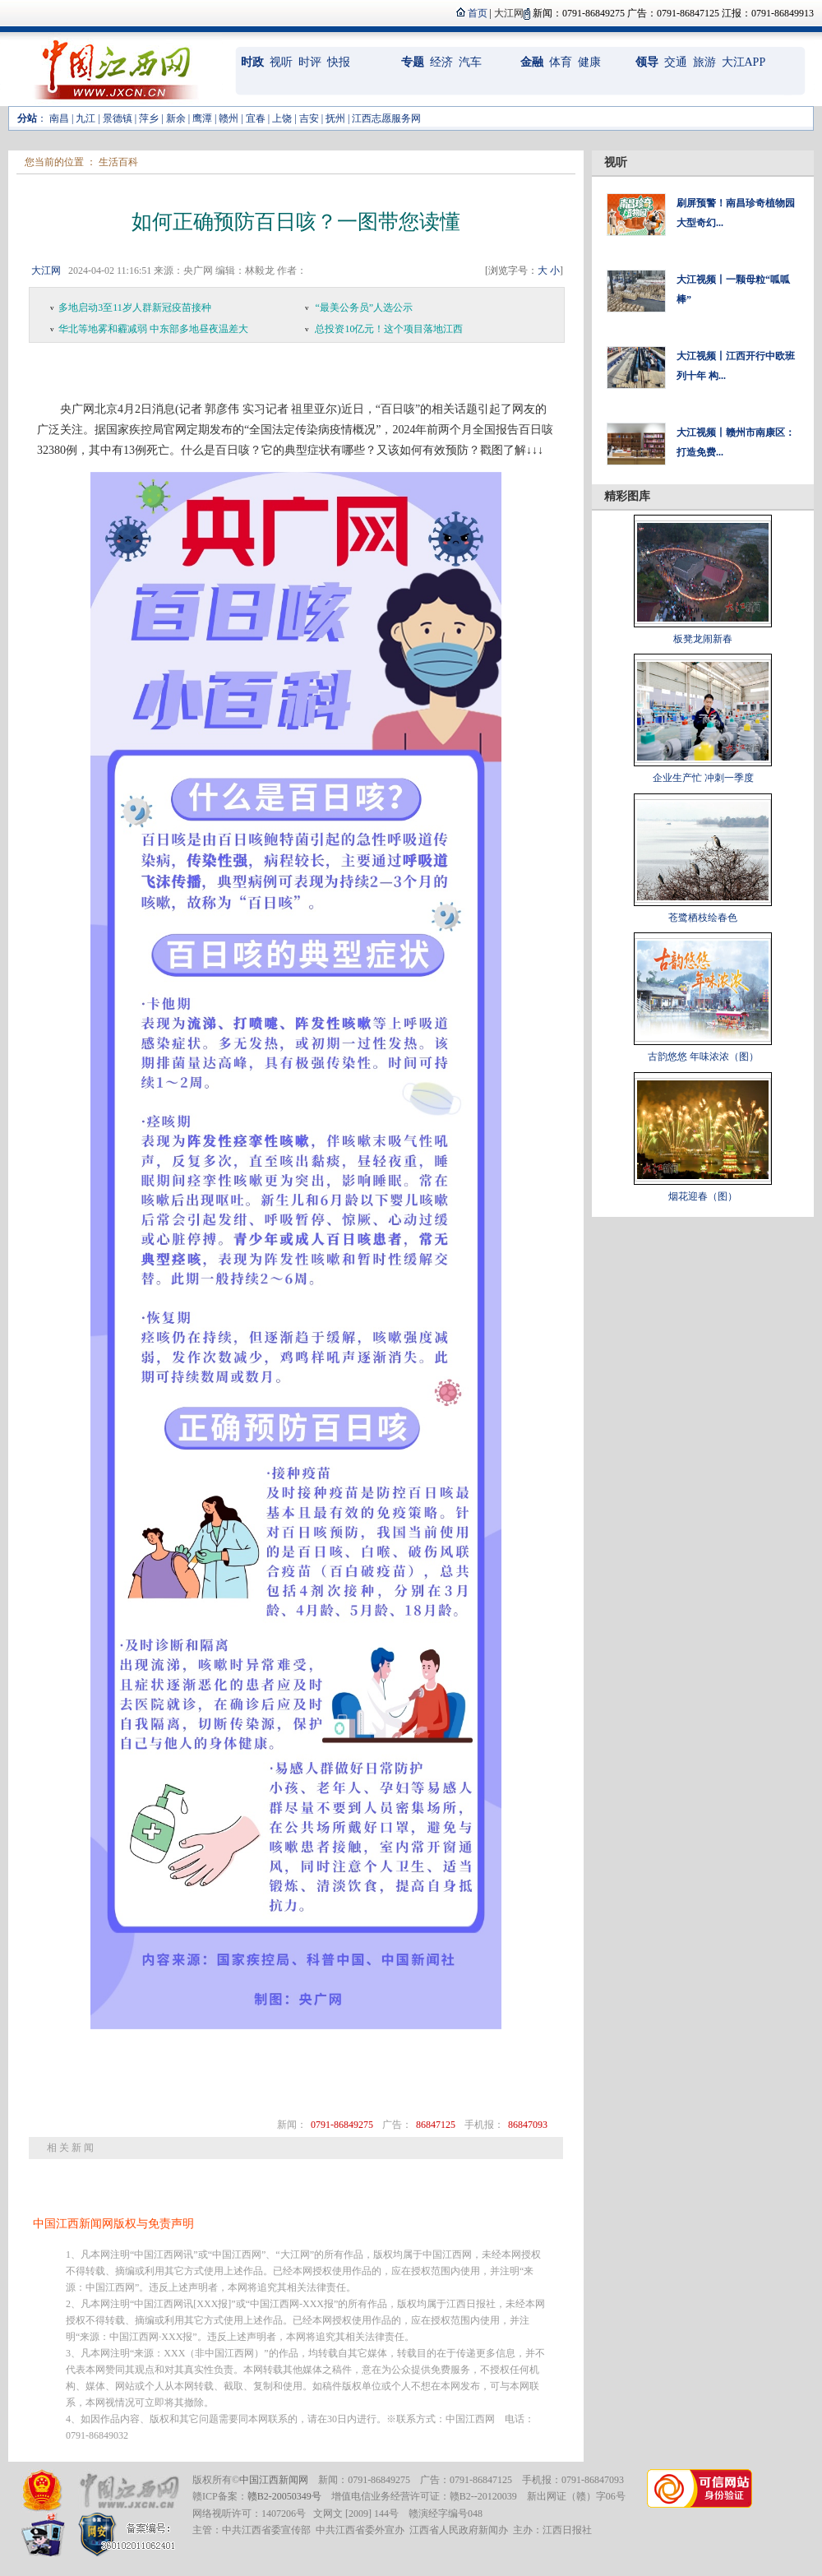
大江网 (46, 270)
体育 (560, 62)
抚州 (335, 118)
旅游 (704, 62)
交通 (675, 62)
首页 (477, 13)
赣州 (228, 118)
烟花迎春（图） (702, 1196)
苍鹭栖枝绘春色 (702, 917)
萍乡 (149, 118)
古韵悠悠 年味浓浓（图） (703, 1056)
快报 (338, 62)
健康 (589, 62)
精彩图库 (627, 496)
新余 (176, 118)
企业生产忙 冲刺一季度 (703, 778)
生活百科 (118, 162)
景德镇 (117, 118)
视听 (281, 62)
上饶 (282, 118)
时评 (309, 62)
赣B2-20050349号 (284, 2496)
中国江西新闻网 (273, 2480)
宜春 (256, 118)
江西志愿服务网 (386, 118)
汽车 (470, 62)
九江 (85, 118)
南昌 (59, 118)
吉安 (309, 118)
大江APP (744, 62)
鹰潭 (202, 118)
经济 (441, 62)
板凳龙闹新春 (702, 639)
